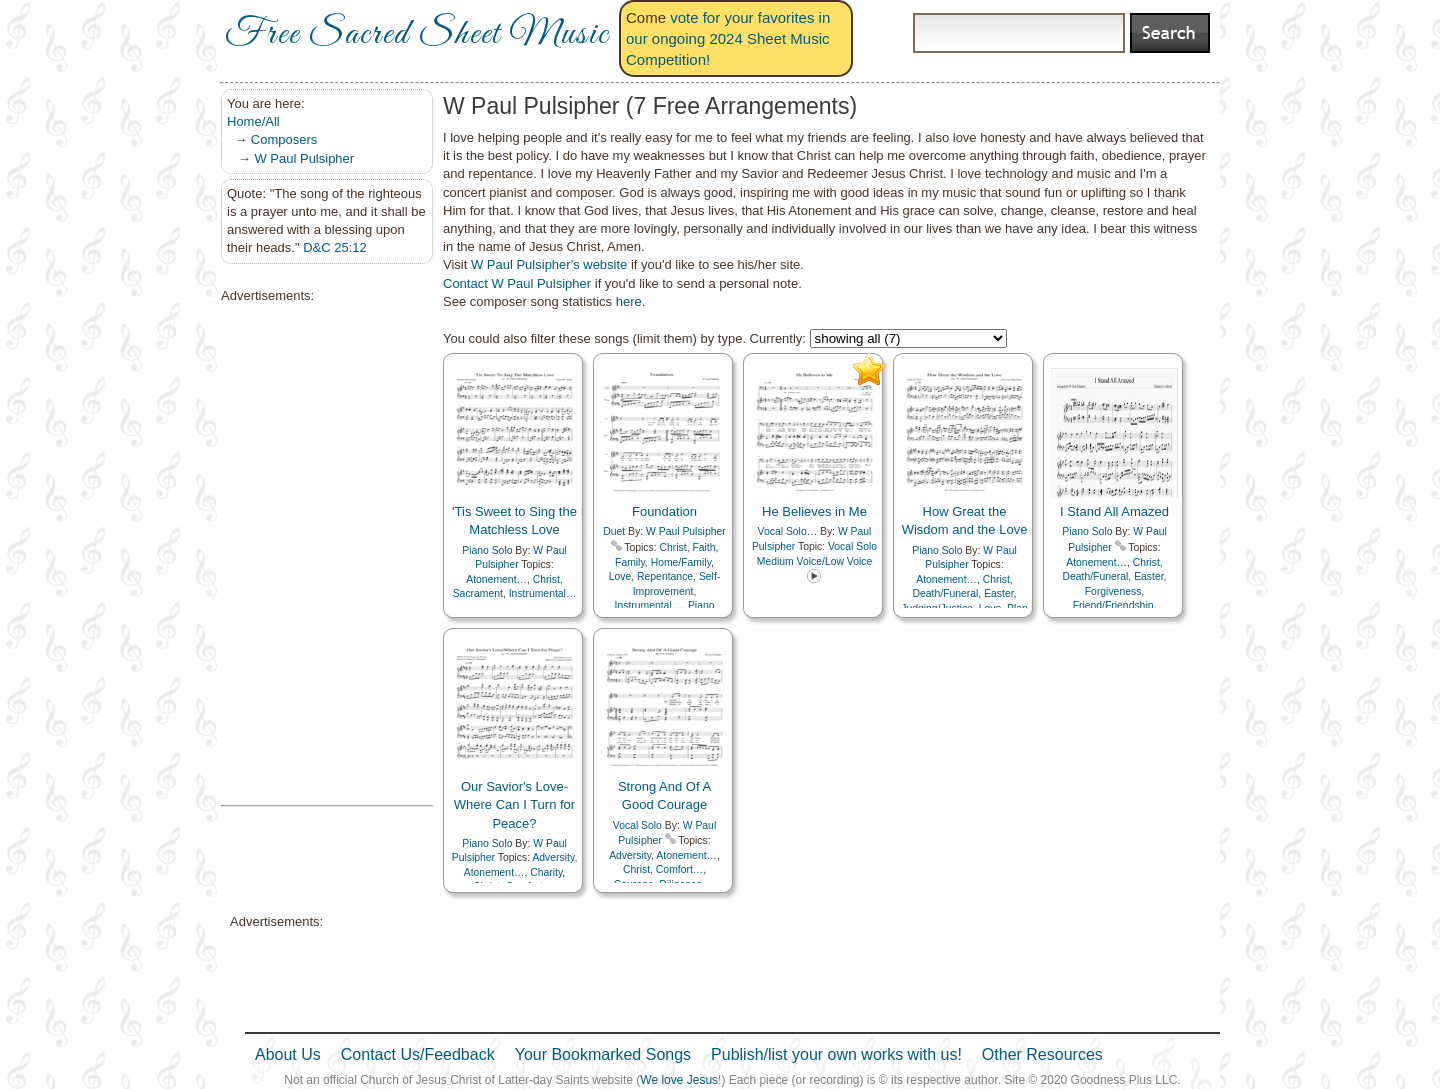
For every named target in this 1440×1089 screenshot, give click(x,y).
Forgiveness (1113, 591)
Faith (703, 547)
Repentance (665, 576)
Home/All (253, 121)
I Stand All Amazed (1114, 511)
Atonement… (496, 579)
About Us (288, 1054)
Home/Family (681, 562)
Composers (284, 139)
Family (630, 562)
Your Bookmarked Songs (603, 1054)
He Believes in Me (814, 511)
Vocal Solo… (788, 531)
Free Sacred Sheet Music (417, 35)
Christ (546, 579)
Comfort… (679, 869)
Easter (998, 593)
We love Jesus (679, 1080)
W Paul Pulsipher (304, 158)
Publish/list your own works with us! (836, 1054)
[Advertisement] (321, 555)
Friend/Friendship (1113, 605)
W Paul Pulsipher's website (549, 264)
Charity (546, 872)
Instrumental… (543, 593)
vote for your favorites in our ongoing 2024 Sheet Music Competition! (728, 38)
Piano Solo (487, 550)
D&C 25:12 (335, 247)
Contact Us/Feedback (418, 1054)
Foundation (664, 511)
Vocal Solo (637, 825)
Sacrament (478, 593)
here (629, 301)
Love (620, 576)
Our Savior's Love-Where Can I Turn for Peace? (514, 804)
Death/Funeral (946, 593)
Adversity (553, 857)
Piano (701, 605)
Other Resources (1042, 1054)
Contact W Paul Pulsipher (517, 283)
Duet (614, 531)
